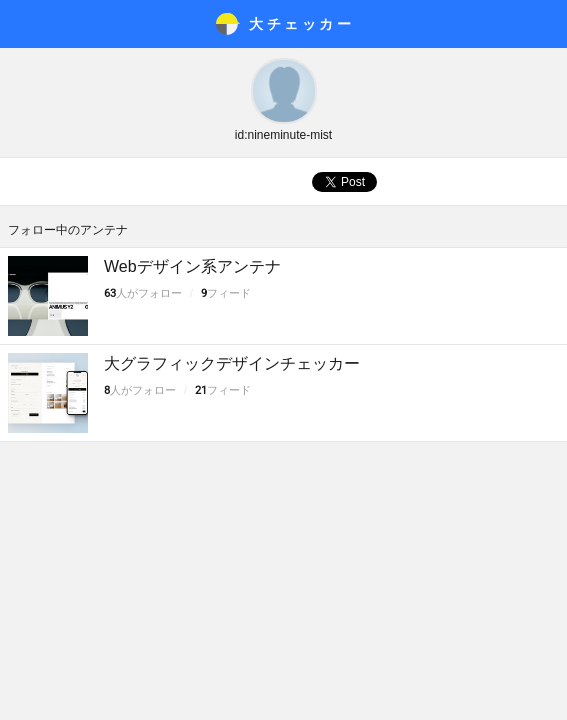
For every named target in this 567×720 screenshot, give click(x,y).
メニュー (24, 24)
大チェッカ (301, 24)
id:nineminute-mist (283, 135)
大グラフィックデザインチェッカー (232, 363)
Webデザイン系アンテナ (192, 266)
